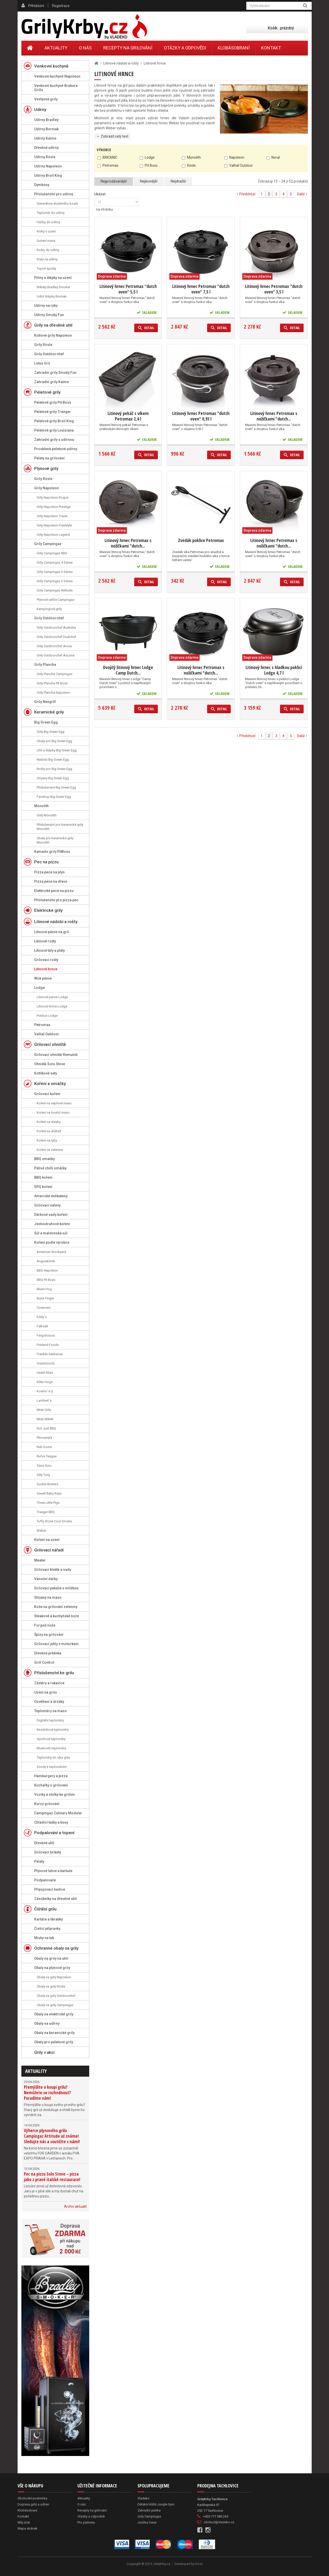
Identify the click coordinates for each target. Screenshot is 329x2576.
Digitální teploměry (50, 1720)
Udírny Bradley (46, 120)
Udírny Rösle (44, 157)
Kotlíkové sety (45, 1073)
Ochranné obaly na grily (56, 1948)
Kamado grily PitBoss (52, 852)
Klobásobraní (234, 47)
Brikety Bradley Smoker (53, 287)
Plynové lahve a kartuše (53, 1871)
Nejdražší (178, 181)
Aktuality (36, 2071)
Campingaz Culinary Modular (58, 1813)
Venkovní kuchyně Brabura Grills (56, 88)
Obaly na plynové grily (52, 1968)
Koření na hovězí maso (53, 1112)
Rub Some (44, 1447)
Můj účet (24, 2522)
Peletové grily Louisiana (54, 430)
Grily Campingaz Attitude (55, 590)
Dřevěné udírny (46, 148)
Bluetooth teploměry (51, 1748)
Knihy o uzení (46, 231)
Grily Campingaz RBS (52, 553)
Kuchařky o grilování (51, 1785)
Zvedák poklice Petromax (201, 540)
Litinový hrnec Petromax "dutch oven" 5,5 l (128, 288)
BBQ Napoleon (47, 1270)
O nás (85, 47)
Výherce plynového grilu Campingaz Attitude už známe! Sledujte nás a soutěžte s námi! (52, 2136)
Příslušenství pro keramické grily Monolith (60, 827)
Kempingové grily (49, 609)
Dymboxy (41, 185)
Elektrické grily (48, 910)
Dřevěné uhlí (44, 1843)
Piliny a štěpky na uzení (53, 278)
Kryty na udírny (47, 259)
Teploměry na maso (50, 1711)
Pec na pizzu (46, 861)
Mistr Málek (45, 1419)
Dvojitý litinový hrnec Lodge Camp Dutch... (128, 670)
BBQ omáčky (44, 1159)
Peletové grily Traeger (52, 412)
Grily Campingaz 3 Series (55, 572)
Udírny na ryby (46, 306)
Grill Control (44, 1662)
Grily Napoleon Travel (52, 516)
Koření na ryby (47, 1140)
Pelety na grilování (49, 458)
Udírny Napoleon (48, 166)
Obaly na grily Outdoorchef (56, 1996)
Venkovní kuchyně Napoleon (57, 76)
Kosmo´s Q (45, 1391)
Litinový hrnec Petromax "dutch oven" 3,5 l (273, 288)
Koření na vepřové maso (54, 1103)
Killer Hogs (45, 1382)
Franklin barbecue (50, 1354)
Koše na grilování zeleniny (55, 1607)
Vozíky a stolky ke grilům (54, 1794)
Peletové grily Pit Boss (52, 402)
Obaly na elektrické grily (53, 2014)
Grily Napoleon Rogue (52, 497)
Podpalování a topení (54, 1832)
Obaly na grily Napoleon (54, 1977)
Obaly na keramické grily (54, 2033)
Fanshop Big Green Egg (54, 797)
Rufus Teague (47, 1456)
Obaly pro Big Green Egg (54, 741)
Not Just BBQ (46, 1428)
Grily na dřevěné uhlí (53, 325)
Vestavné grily (46, 99)
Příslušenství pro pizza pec (56, 900)
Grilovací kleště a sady (52, 1570)
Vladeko (143, 2498)
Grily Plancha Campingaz (54, 674)
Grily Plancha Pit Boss (52, 683)
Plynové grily (46, 468)
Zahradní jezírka (149, 2510)
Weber (41, 1530)
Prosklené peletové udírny (55, 449)
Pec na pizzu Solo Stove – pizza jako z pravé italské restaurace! (52, 2176)
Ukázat (100, 194)
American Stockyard (51, 1252)
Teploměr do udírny (51, 213)
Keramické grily (49, 711)
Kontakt (271, 47)
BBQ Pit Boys (46, 1280)
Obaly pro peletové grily (53, 2042)
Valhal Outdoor (46, 1034)
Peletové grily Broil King (54, 421)
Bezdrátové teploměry (53, 1729)
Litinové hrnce (45, 969)
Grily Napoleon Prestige (54, 507)
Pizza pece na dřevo (50, 881)
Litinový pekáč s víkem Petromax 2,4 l (128, 416)
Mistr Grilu (44, 1410)
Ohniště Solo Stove (49, 1064)
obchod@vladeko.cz (219, 2522)
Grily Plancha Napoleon (53, 692)
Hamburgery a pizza (51, 1776)
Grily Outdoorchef (49, 354)
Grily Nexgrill (45, 702)
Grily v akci (44, 2052)
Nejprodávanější (114, 181)
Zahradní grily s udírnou (54, 440)
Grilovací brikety (47, 1852)
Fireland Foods (48, 1345)
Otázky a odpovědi (185, 47)
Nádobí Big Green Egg (53, 759)
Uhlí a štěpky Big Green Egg (57, 750)
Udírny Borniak (46, 129)
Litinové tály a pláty (49, 950)
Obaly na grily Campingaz (55, 2005)
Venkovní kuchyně (51, 66)
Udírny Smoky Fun (49, 315)
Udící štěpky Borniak (52, 296)
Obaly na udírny (47, 2023)
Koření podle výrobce (51, 1242)
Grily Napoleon (46, 488)
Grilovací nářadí (49, 1549)
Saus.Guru (44, 1465)
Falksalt (42, 1326)
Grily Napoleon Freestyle (54, 525)
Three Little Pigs (48, 1503)
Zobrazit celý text (114, 136)
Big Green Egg (46, 722)
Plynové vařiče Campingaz (55, 600)
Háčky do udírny (48, 222)
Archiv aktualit (75, 2206)
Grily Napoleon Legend (53, 534)
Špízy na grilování (48, 1635)
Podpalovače (45, 1880)
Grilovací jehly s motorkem (56, 1644)
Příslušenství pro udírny (53, 194)
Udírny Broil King (48, 175)
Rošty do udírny (48, 250)
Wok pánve (43, 978)
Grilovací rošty (46, 960)
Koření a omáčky (50, 1083)
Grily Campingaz (48, 544)
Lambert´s (44, 1400)
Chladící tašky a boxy (51, 1822)
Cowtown (44, 1307)
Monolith (41, 806)
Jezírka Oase (146, 2522)
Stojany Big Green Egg (53, 778)
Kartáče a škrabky (48, 1919)
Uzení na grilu (45, 1692)
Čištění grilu (45, 1908)
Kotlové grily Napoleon (53, 335)
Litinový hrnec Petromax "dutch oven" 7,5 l (200, 288)
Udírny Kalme (45, 138)
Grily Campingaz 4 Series (55, 562)
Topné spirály (46, 268)
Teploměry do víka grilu (53, 1757)
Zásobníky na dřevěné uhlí (55, 1899)
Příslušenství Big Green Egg (56, 787)
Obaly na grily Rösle (51, 1986)
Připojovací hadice (49, 1889)
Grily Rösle (43, 345)
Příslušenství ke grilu (54, 1672)
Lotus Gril (42, 363)
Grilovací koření (47, 1094)
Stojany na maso (48, 1597)
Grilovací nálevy (47, 1205)
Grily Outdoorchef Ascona (55, 655)
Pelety (39, 1862)
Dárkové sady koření (51, 1215)
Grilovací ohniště (50, 1044)
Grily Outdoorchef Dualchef (56, 637)
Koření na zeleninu (50, 1150)
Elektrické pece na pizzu (54, 891)
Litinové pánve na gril (51, 932)
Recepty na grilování (127, 47)
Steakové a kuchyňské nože (56, 1616)
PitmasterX (44, 1438)
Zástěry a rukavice (49, 1683)
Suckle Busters (47, 1484)
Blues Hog (44, 1289)
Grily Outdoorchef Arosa (54, 646)
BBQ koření (43, 1177)
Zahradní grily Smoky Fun (55, 373)
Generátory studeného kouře (57, 203)
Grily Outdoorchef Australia (56, 627)
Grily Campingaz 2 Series (55, 581)
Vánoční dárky (46, 1579)
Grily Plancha (45, 665)
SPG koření (43, 1187)
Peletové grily (47, 392)
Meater (40, 1560)
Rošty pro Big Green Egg (54, 769)
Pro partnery (86, 2522)
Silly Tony (43, 1475)
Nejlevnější (148, 181)
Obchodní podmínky (32, 2498)
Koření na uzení (47, 1540)
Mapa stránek (27, 2528)
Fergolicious (46, 1335)
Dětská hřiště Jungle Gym (155, 2504)
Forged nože (44, 1625)
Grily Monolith (47, 815)
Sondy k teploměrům (52, 1767)
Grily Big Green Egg (50, 732)
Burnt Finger (45, 1298)
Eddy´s (42, 1317)
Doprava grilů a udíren (33, 2504)
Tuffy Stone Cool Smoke (54, 1521)
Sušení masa (46, 241)
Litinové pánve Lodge (52, 997)
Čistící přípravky (47, 1929)
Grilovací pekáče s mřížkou (56, 1588)
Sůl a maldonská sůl (50, 1233)
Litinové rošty (45, 941)
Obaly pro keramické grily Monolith (55, 840)
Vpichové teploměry (51, 1739)
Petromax (42, 1025)
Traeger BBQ (46, 1512)
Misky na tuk (44, 1938)
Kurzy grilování (46, 1804)
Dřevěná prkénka (47, 1653)
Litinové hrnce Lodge (52, 1006)
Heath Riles (45, 1372)
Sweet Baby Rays (49, 1493)
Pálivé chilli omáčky (50, 1168)
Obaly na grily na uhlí (51, 1958)
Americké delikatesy (51, 1196)
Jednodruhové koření (52, 1224)
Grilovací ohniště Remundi (56, 1055)
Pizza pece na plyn (49, 872)
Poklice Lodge (47, 1015)
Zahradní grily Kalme (51, 382)
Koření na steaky (49, 1122)
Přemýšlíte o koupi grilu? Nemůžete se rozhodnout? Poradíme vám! (47, 2092)
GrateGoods (46, 1363)
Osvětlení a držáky (49, 1702)
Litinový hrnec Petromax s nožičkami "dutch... (273, 416)
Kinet (199, 2564)
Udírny (40, 109)
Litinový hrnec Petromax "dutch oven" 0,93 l (200, 416)
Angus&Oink (46, 1261)
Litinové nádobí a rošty (55, 921)
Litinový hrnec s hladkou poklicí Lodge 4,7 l (274, 670)
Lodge (39, 988)
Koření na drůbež (49, 1131)
